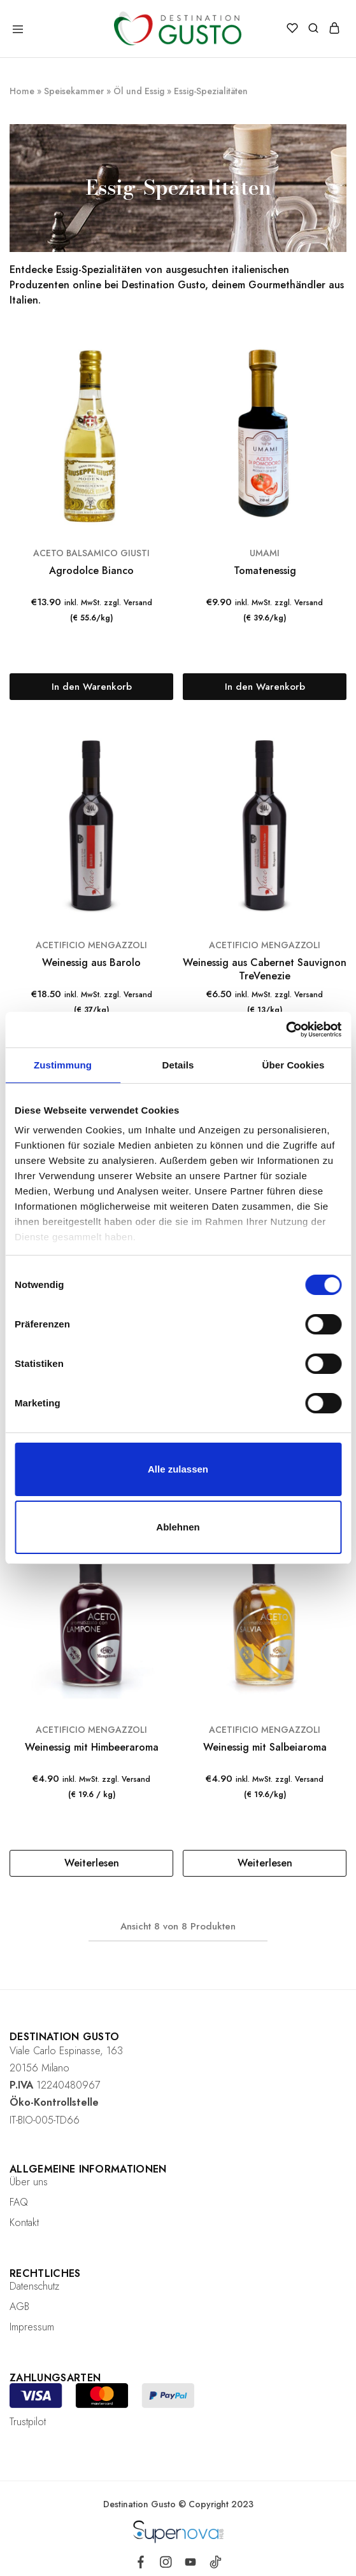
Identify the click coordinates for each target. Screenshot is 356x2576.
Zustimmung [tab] (63, 1065)
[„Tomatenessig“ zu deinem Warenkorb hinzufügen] (264, 686)
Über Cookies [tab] (293, 1065)
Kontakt (24, 2222)
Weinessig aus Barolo (91, 962)
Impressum (32, 2327)
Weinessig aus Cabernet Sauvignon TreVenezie (264, 969)
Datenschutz (34, 2286)
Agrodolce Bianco (91, 570)
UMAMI (265, 553)
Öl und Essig (138, 91)
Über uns (29, 2181)
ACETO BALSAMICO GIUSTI (91, 553)
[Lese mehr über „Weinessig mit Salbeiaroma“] (264, 1863)
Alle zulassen (178, 1469)
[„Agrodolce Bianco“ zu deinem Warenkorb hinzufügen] (91, 686)
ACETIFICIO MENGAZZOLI (91, 945)
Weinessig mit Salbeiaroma (265, 1747)
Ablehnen (177, 1527)
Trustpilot (28, 2421)
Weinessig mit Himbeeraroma (92, 1747)
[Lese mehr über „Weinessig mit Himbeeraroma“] (91, 1863)
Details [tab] (178, 1065)
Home (22, 91)
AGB (19, 2306)
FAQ (19, 2202)
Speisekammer (74, 91)
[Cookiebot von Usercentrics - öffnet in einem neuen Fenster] (285, 1029)
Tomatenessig (265, 570)
